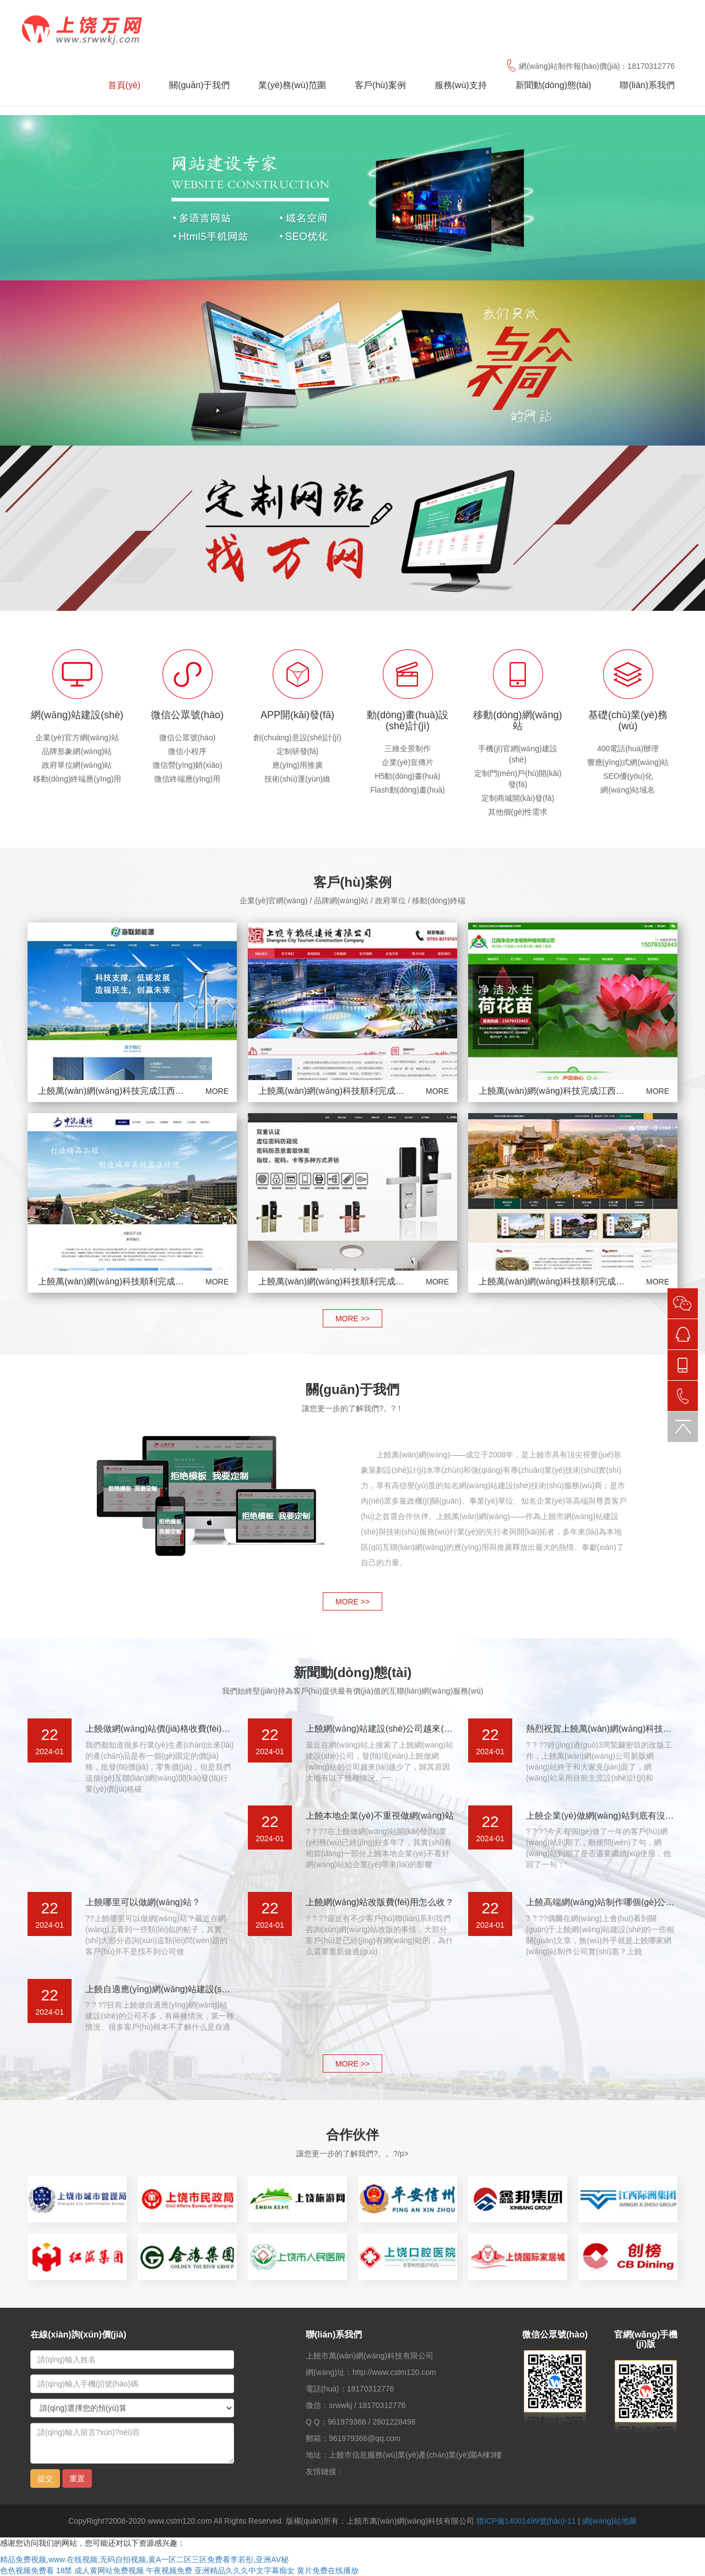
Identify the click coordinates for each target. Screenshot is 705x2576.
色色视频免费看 (27, 2570)
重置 (77, 2478)
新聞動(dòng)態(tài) (554, 85)
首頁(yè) (124, 85)
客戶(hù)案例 (380, 85)
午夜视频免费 (169, 2570)
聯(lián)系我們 (647, 85)
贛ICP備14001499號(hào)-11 (526, 2521)
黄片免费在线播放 (328, 2570)
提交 (45, 2478)
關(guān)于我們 (199, 85)
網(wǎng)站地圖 (609, 2521)
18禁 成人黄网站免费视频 (100, 2570)
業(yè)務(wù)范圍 (292, 85)
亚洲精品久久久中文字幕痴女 (244, 2570)
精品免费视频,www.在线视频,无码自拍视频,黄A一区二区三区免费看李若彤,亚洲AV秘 (144, 2559)
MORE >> (352, 1318)
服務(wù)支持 (461, 85)
